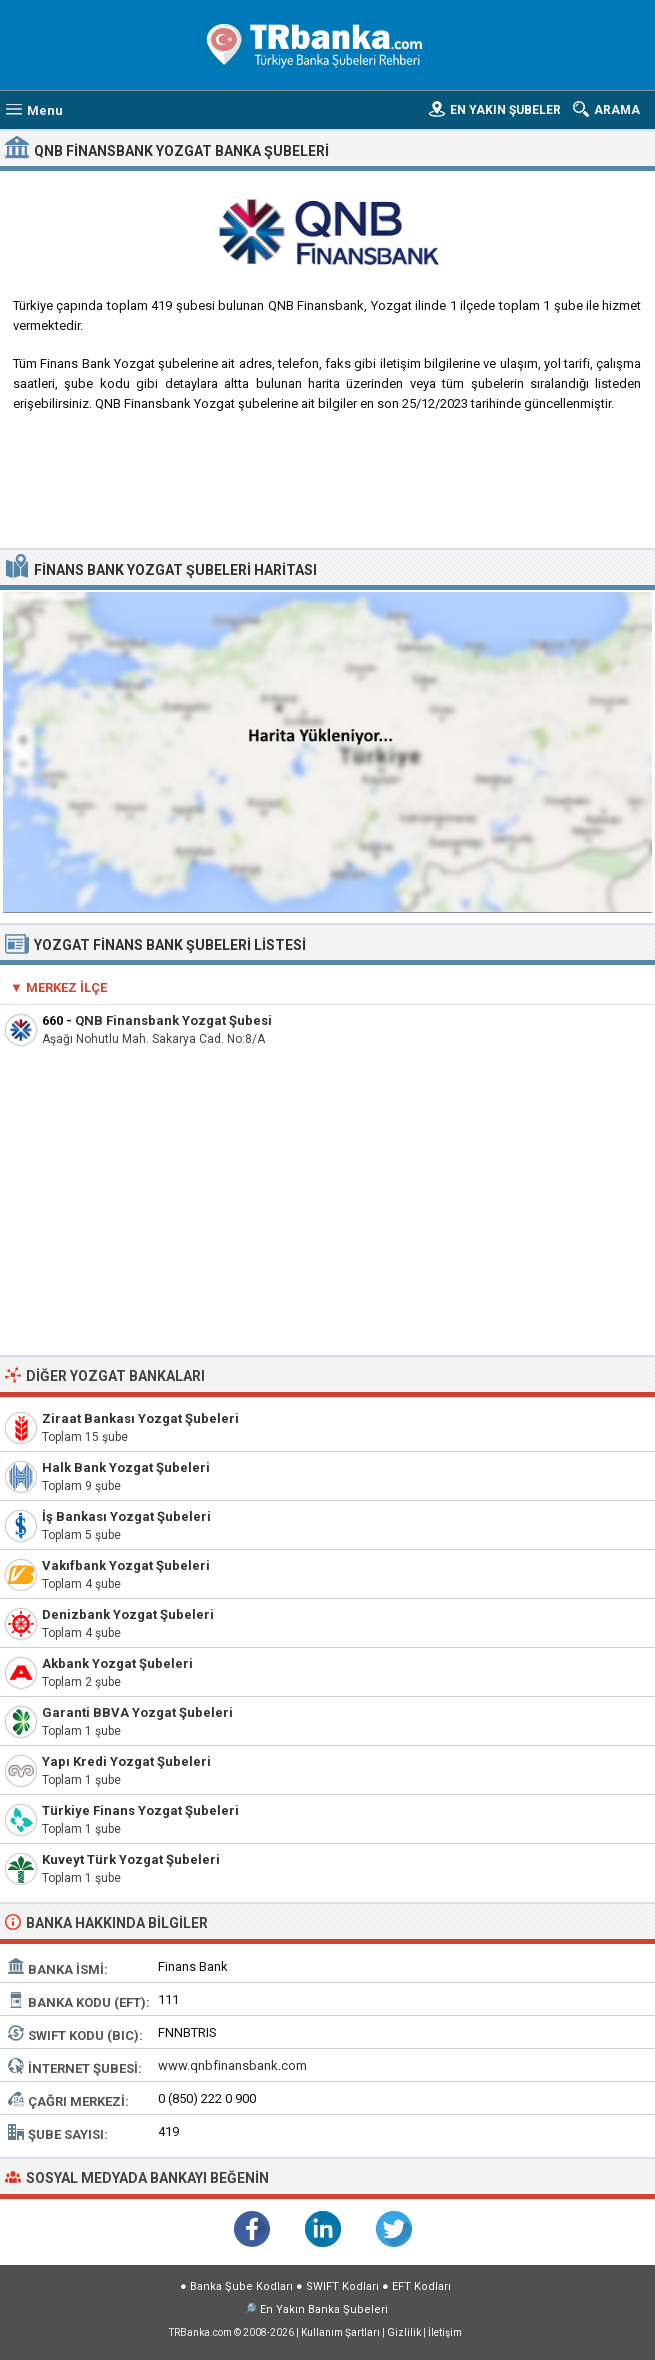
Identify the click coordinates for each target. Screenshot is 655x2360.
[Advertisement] (328, 488)
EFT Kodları (421, 2286)
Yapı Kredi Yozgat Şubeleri (126, 1761)
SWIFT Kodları (342, 2286)
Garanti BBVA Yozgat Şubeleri (137, 1712)
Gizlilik (404, 2332)
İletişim (445, 2332)
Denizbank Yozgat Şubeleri (128, 1614)
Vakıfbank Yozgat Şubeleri (126, 1565)
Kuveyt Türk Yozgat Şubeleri (131, 1859)
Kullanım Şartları (340, 2332)
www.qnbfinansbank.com (232, 2065)
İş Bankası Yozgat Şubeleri (126, 1516)
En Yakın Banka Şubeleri (324, 2309)
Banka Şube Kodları (241, 2286)
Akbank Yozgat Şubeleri (117, 1663)
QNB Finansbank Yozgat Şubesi (173, 1020)
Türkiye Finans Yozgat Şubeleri (140, 1810)
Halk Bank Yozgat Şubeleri (126, 1467)
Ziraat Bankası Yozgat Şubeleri (140, 1418)
